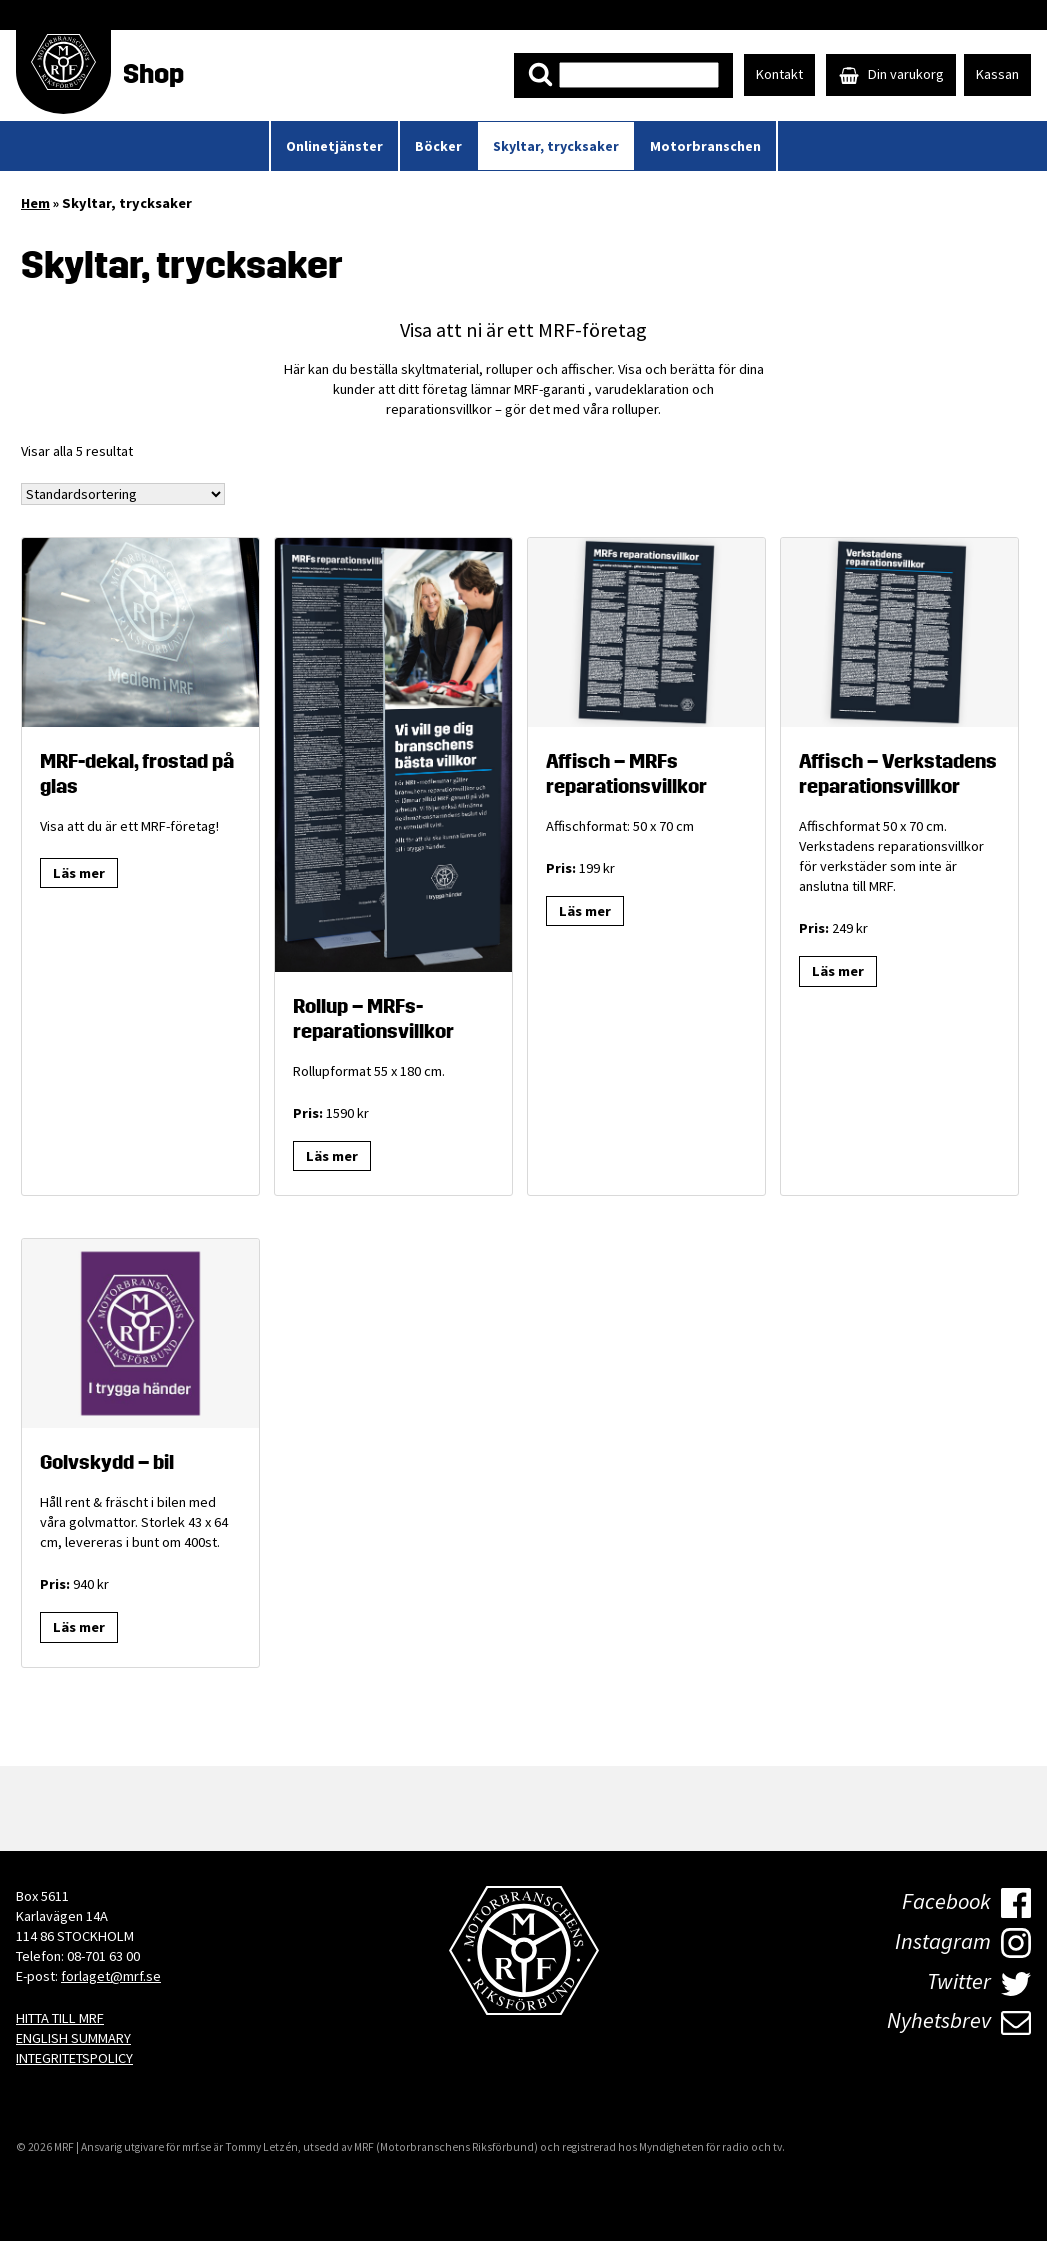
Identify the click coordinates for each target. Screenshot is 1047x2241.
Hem (35, 203)
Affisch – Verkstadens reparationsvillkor (898, 773)
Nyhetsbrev (959, 2020)
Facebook (966, 1903)
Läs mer (79, 873)
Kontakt (779, 74)
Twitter (979, 1981)
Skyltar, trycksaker (556, 146)
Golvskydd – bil (107, 1462)
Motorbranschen (705, 146)
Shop (153, 74)
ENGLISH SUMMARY (73, 2038)
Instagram (963, 1943)
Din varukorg (891, 74)
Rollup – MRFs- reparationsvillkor (373, 1018)
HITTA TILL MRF (60, 2018)
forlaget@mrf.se (111, 1976)
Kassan (997, 74)
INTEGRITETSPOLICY (74, 2058)
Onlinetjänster (334, 146)
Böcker (438, 146)
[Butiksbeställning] (123, 494)
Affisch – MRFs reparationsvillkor (626, 773)
